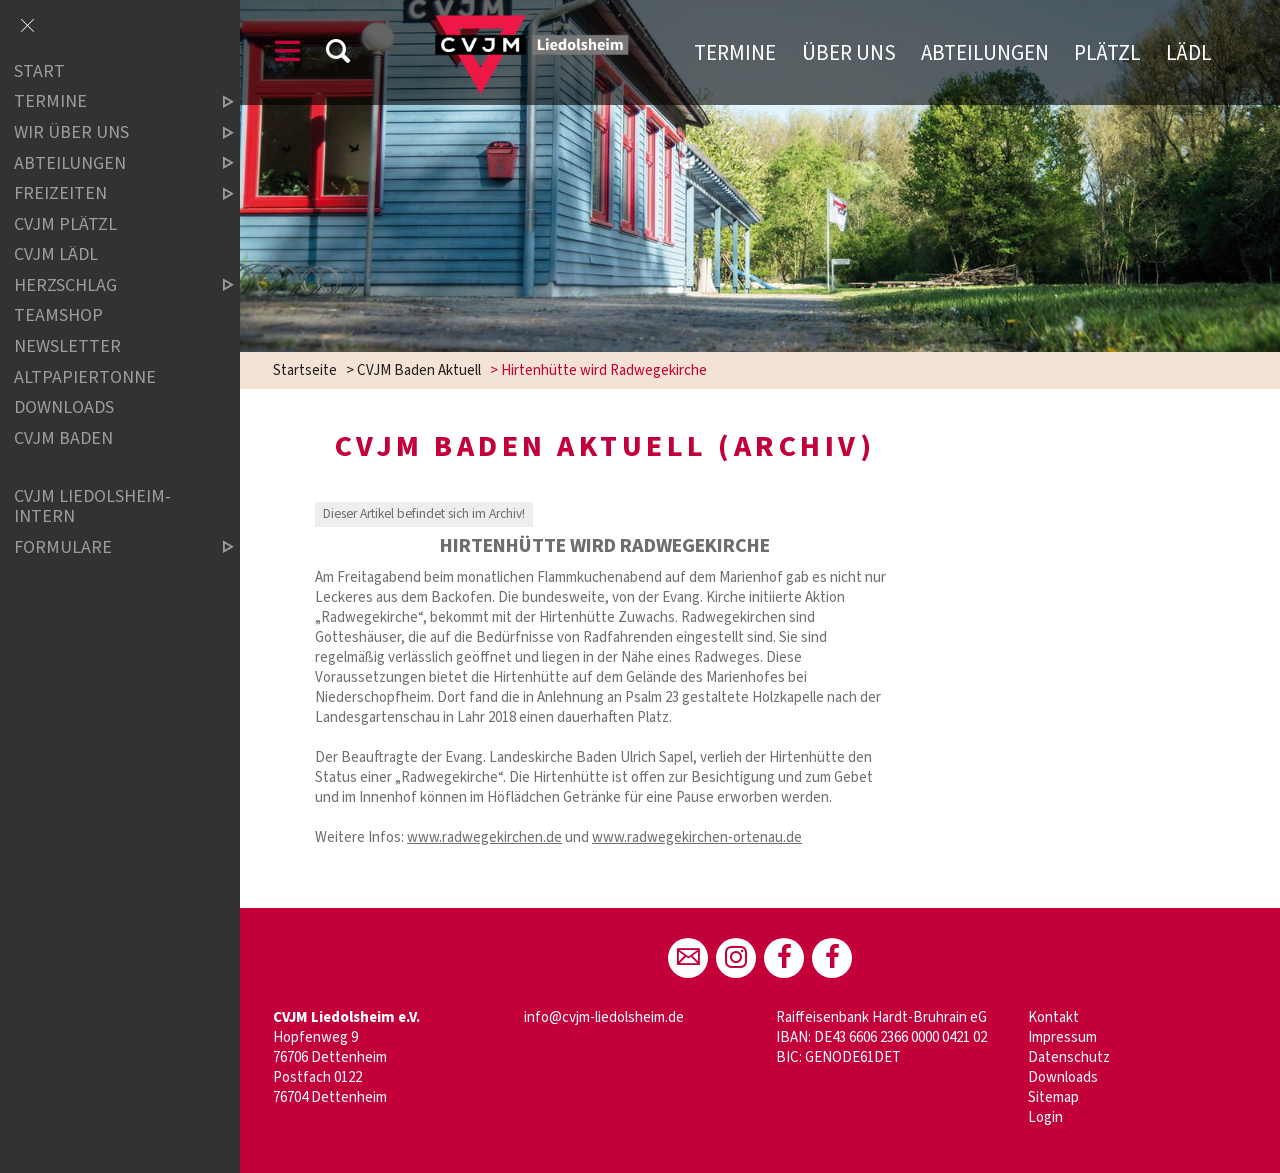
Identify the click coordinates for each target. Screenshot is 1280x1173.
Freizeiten (107, 193)
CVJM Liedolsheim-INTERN (92, 506)
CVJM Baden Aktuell (419, 370)
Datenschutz (1069, 1057)
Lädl (1189, 53)
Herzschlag (107, 285)
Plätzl (1107, 53)
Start (39, 71)
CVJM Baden (63, 438)
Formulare (107, 547)
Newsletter (67, 346)
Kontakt (1053, 1017)
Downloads (1063, 1077)
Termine (735, 53)
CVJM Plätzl (65, 224)
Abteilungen (985, 53)
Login (1045, 1117)
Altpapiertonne (85, 377)
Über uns (849, 53)
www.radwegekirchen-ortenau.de (697, 837)
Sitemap (1053, 1097)
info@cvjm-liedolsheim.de (604, 1017)
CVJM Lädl (56, 254)
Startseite (305, 370)
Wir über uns (107, 132)
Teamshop (58, 316)
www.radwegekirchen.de (484, 837)
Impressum (1062, 1037)
